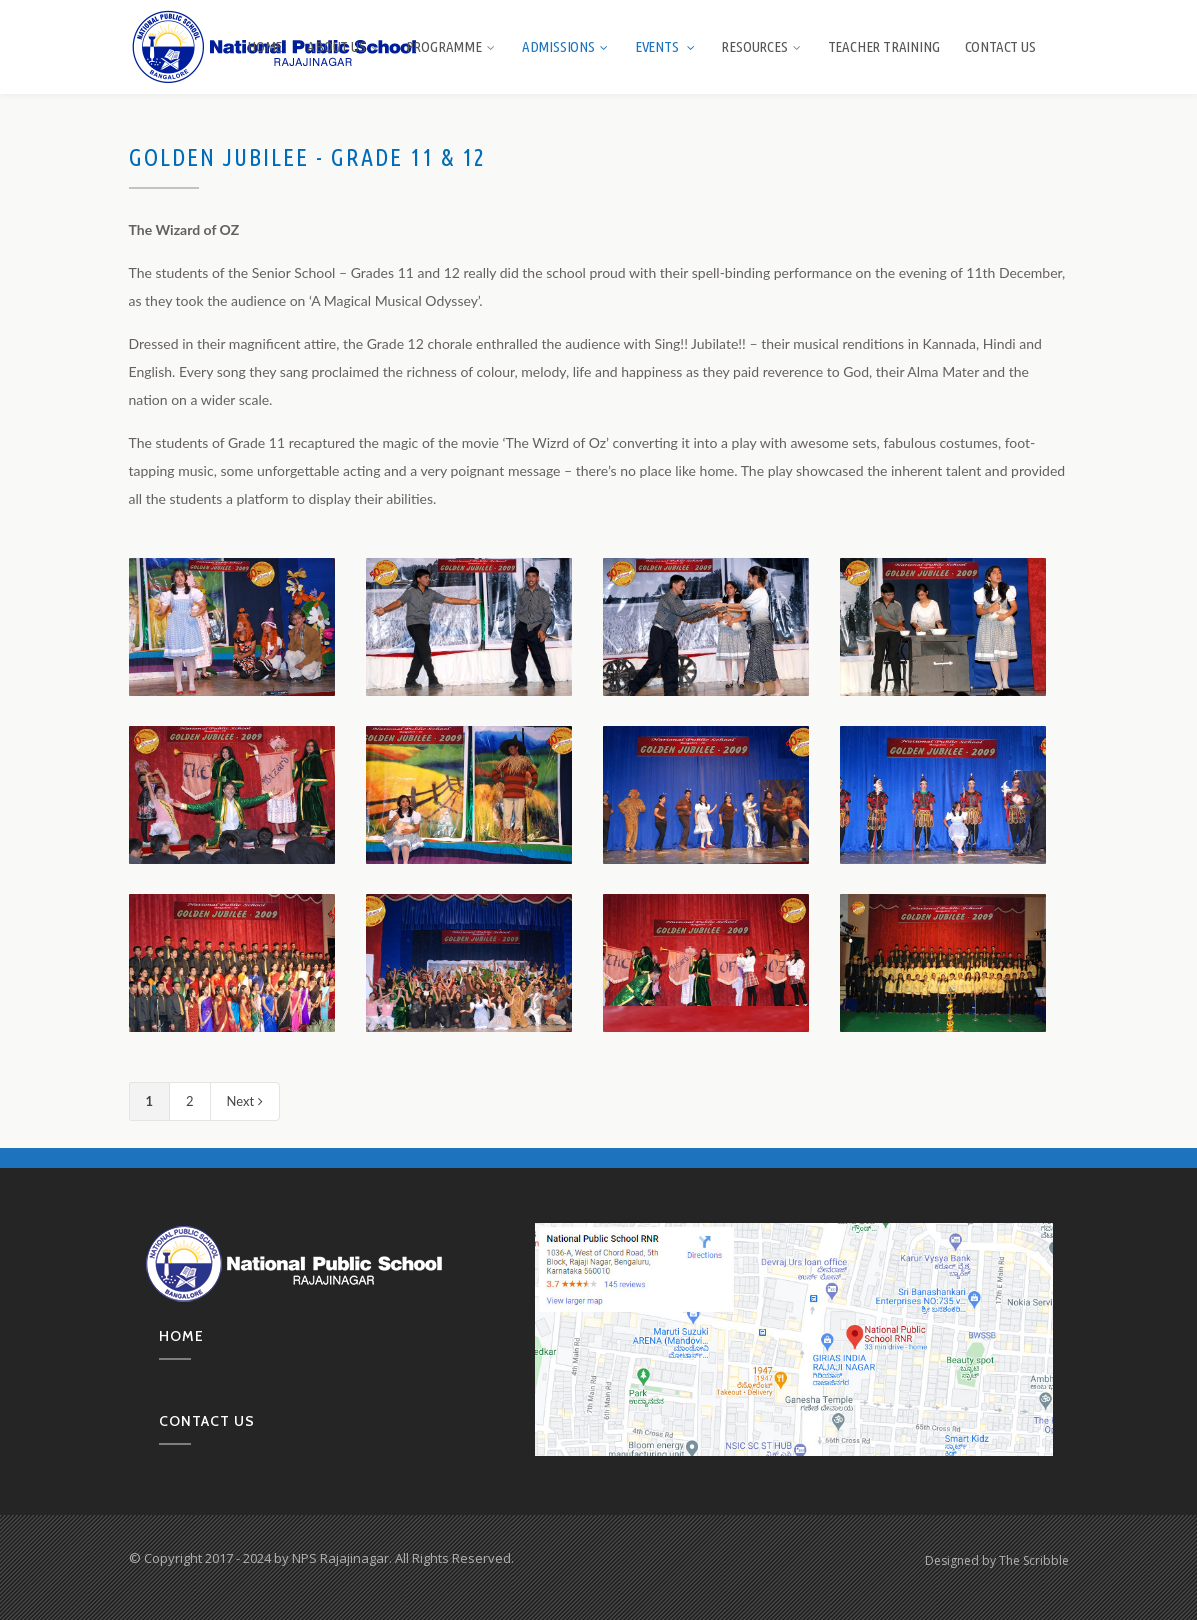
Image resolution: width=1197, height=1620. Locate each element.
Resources (761, 46)
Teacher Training (884, 46)
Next (245, 1101)
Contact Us (1000, 46)
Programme (451, 46)
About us (343, 46)
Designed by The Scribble (997, 1560)
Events (666, 46)
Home (264, 46)
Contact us (207, 1421)
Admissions (566, 46)
